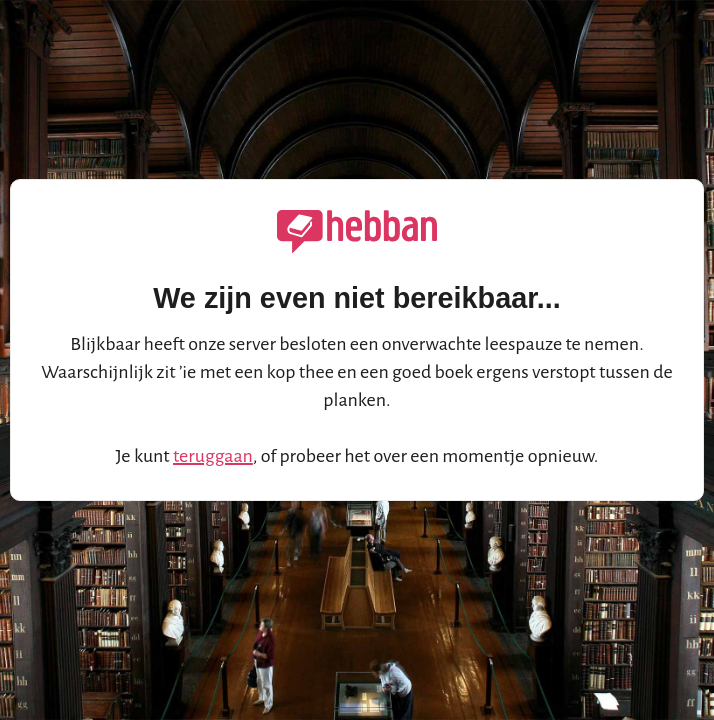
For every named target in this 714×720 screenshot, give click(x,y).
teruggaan (213, 456)
